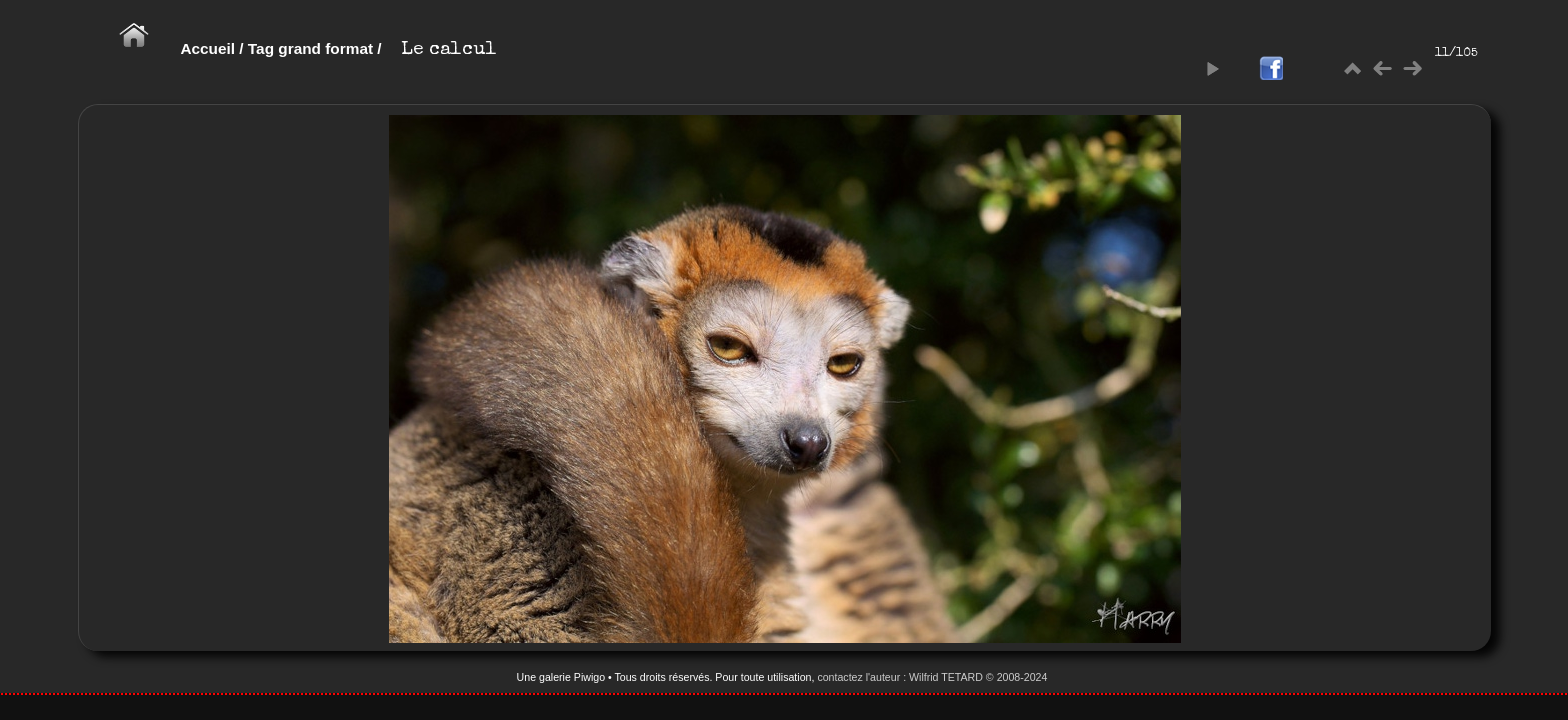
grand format (325, 48)
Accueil (207, 48)
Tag (261, 48)
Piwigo (589, 677)
